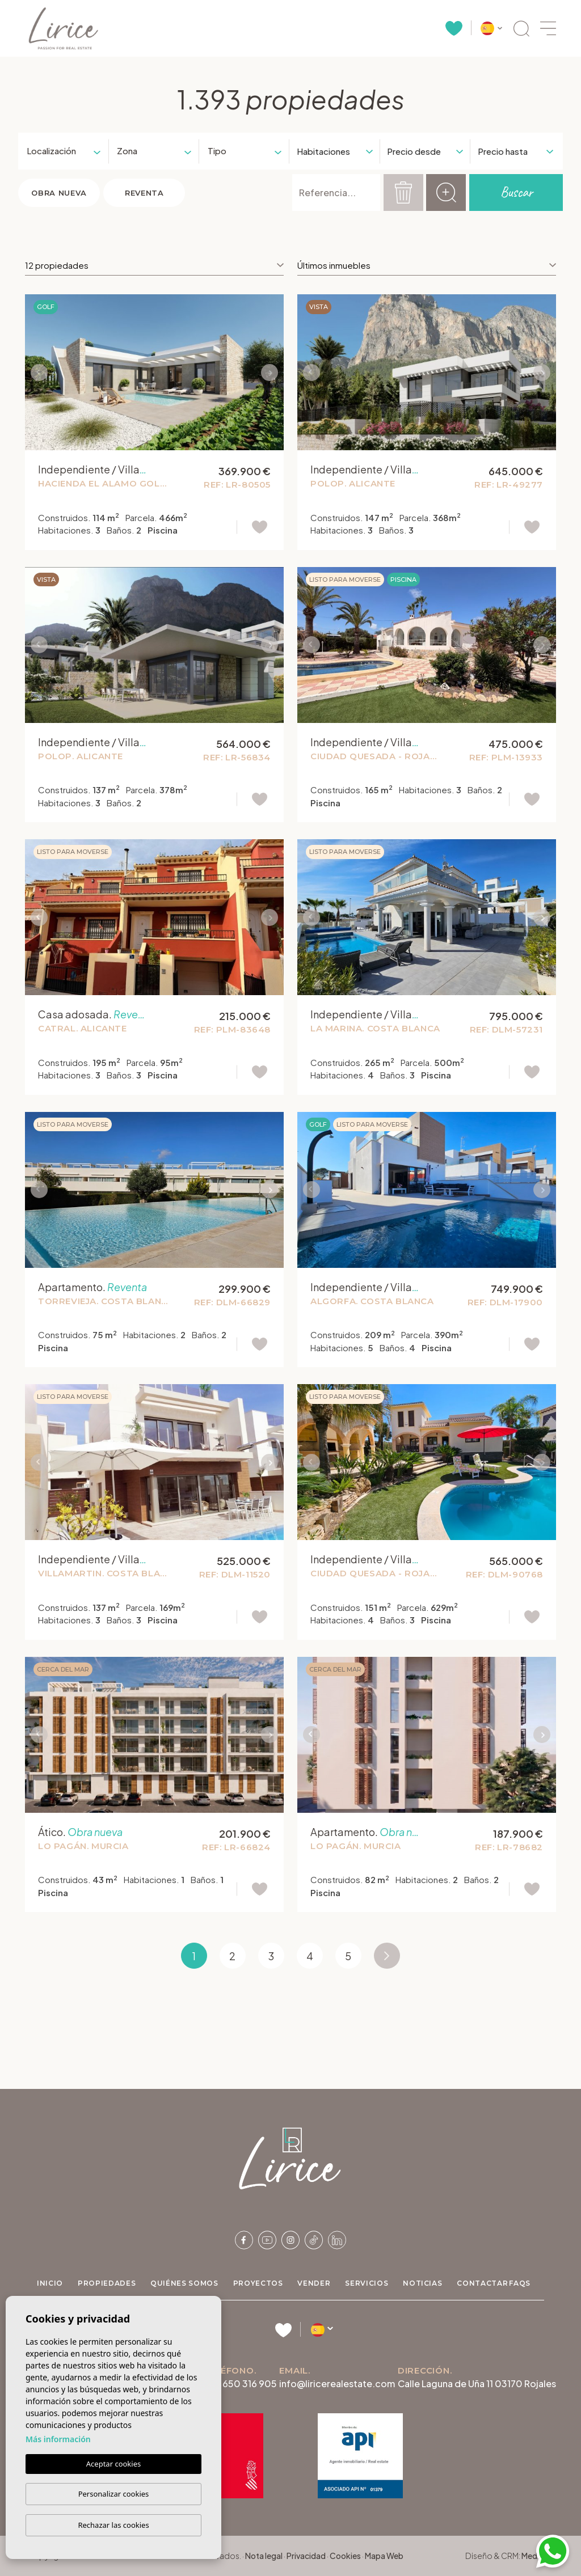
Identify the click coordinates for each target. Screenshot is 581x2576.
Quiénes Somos (184, 2283)
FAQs (520, 2283)
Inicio (50, 2283)
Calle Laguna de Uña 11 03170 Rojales (477, 2383)
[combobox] (58, 151)
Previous (36, 372)
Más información (58, 2439)
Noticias (422, 2283)
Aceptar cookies (113, 2464)
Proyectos (258, 2283)
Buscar (516, 192)
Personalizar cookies (113, 2494)
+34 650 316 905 (240, 2383)
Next (272, 372)
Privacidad (306, 2555)
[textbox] (52, 151)
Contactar (482, 2283)
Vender (313, 2283)
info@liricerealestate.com (337, 2383)
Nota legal (264, 2555)
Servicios (366, 2283)
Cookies (345, 2555)
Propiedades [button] (107, 2283)
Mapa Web (384, 2555)
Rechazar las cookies (113, 2525)
